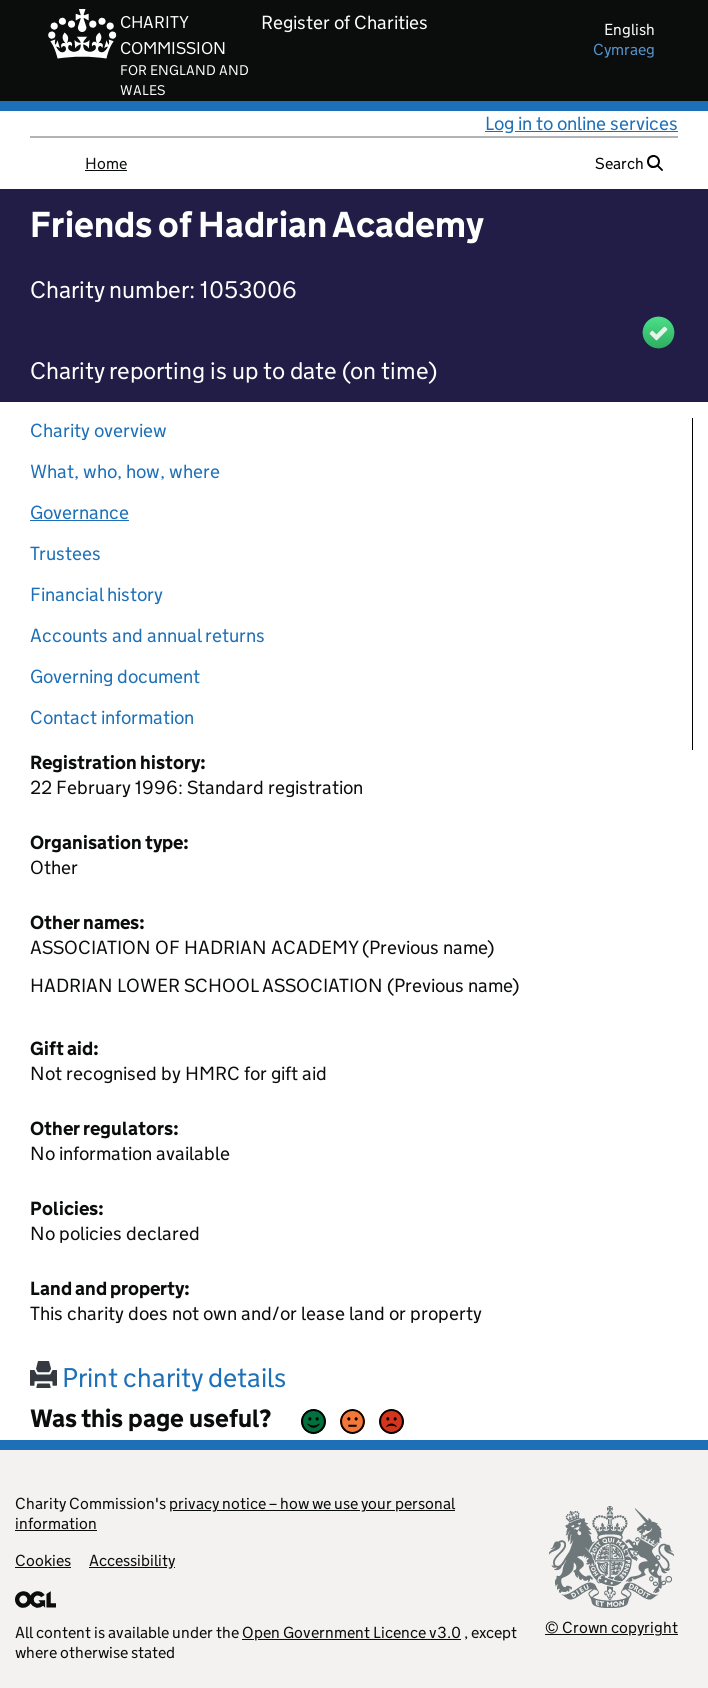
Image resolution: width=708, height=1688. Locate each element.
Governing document (115, 676)
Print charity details (158, 1377)
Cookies (43, 1560)
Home (106, 163)
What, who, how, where (125, 471)
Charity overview (98, 430)
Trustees (65, 553)
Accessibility (132, 1560)
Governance (79, 512)
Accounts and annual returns (147, 635)
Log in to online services (581, 123)
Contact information (112, 717)
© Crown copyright (611, 1627)
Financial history (96, 594)
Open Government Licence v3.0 (351, 1632)
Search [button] (629, 163)
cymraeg (624, 49)
